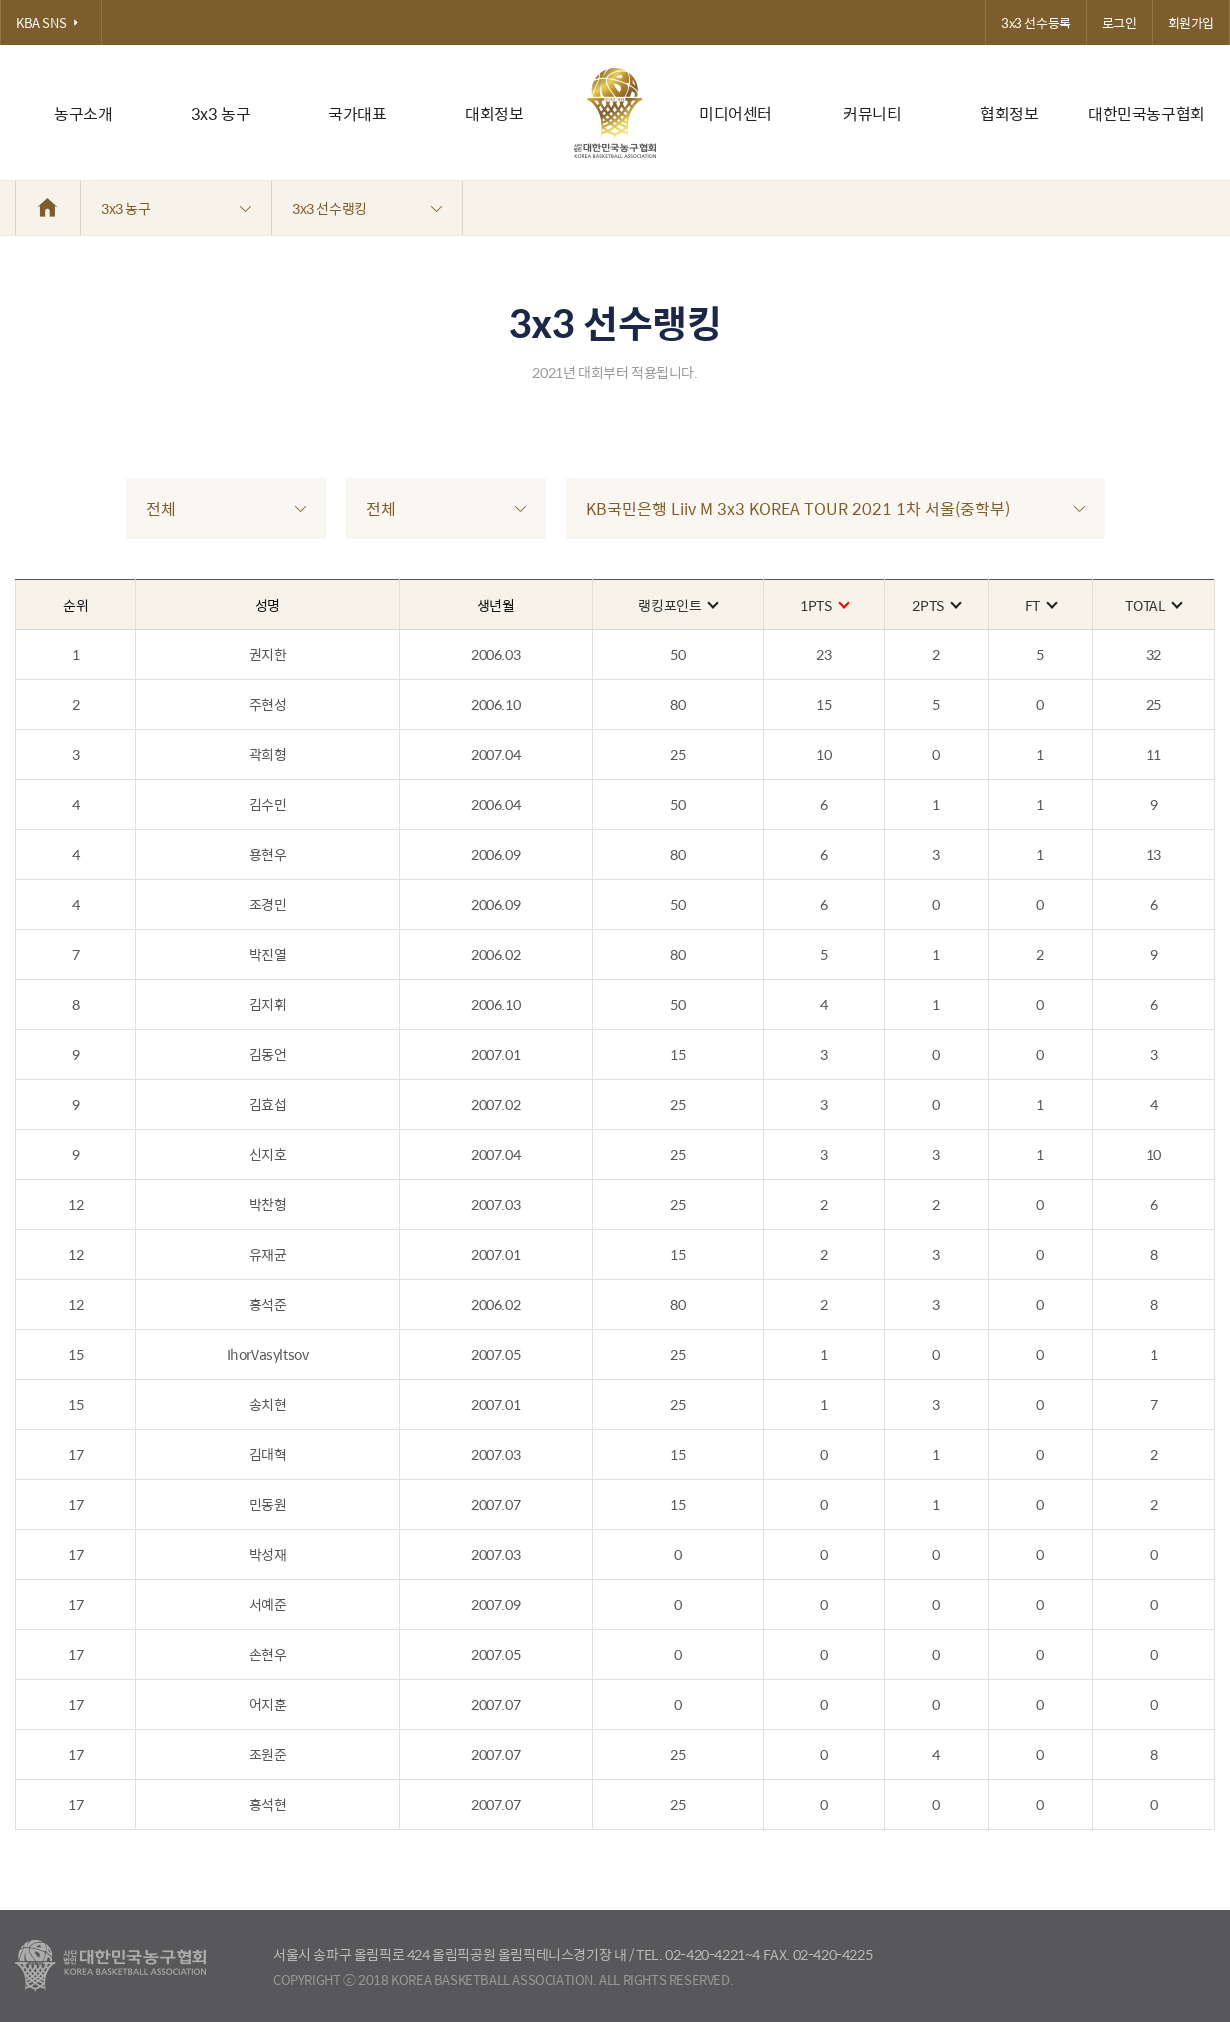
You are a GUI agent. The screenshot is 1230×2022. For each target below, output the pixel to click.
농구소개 (83, 113)
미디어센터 (735, 113)
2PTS (935, 605)
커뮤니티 (872, 113)
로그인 (1119, 22)
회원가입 (1191, 22)
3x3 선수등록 (1036, 22)
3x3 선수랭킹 (367, 208)
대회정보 (494, 113)
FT (1040, 605)
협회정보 (1009, 113)
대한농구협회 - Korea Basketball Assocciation (110, 1966)
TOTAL (1153, 605)
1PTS (823, 605)
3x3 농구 (221, 113)
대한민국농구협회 (1146, 113)
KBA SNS (51, 22)
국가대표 (357, 113)
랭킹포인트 (677, 605)
